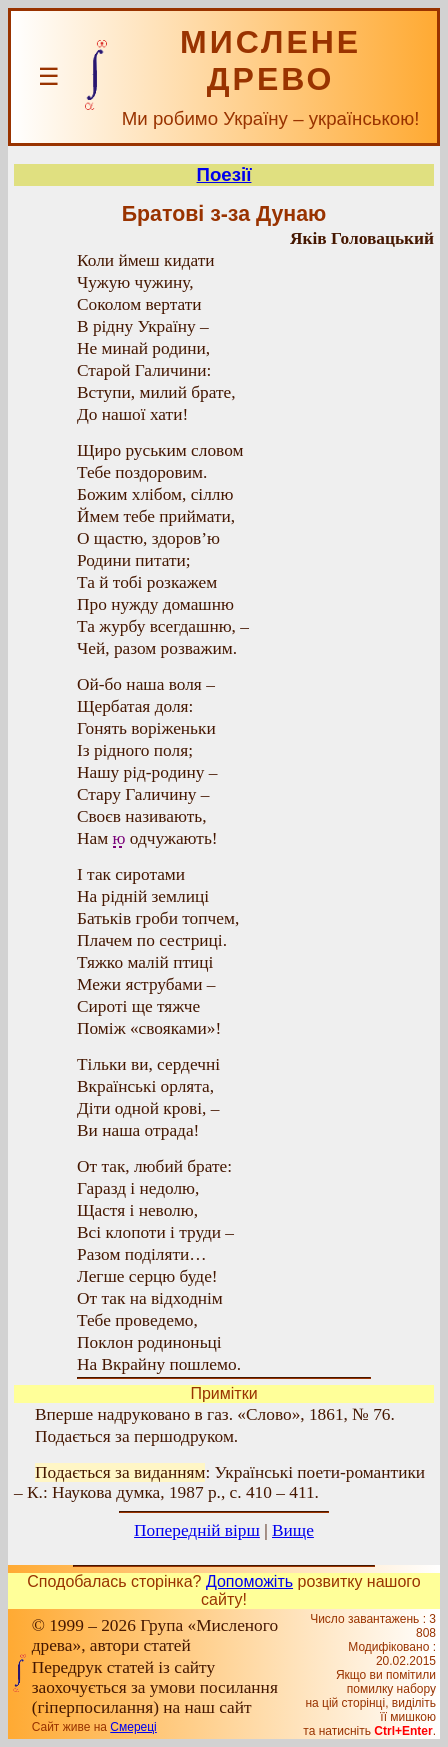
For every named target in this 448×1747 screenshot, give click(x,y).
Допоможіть (249, 1581)
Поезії (224, 174)
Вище (293, 1530)
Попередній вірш (197, 1530)
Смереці (133, 1727)
